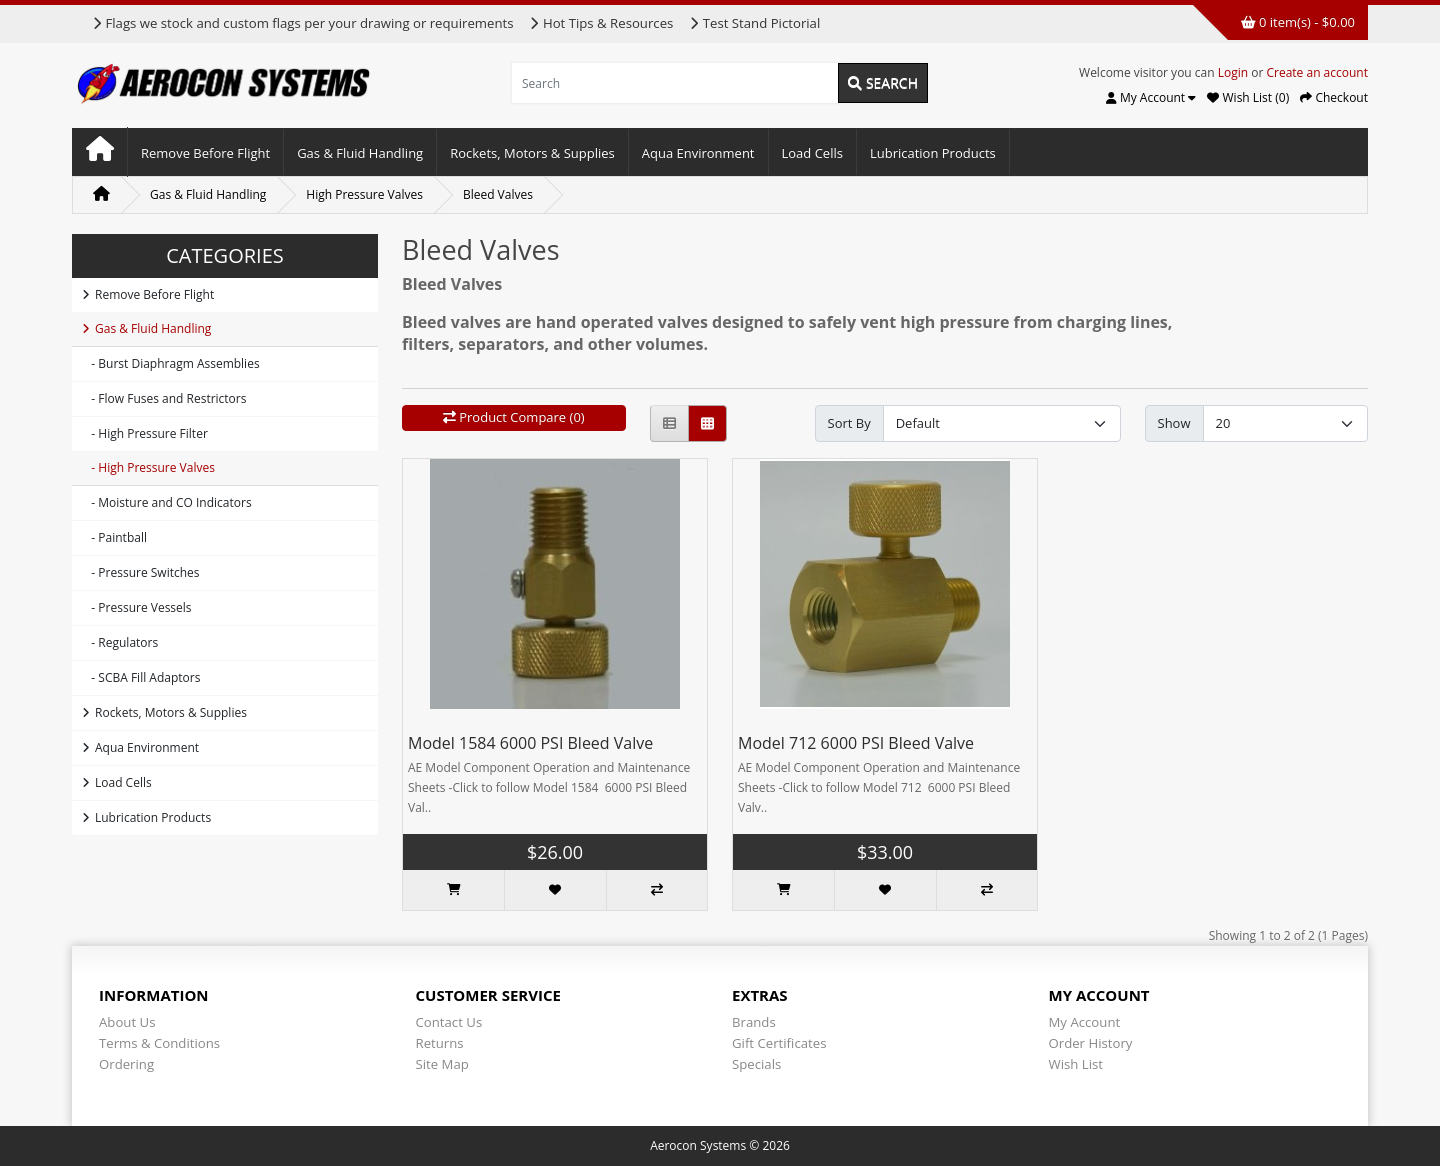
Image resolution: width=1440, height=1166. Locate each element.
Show (1174, 423)
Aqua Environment (698, 153)
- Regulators (120, 642)
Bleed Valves (498, 194)
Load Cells (812, 153)
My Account (1085, 1022)
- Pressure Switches (141, 572)
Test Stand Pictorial (754, 23)
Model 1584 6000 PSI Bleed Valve (530, 743)
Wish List (1076, 1064)
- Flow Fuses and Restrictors (164, 398)
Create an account (1317, 72)
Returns (440, 1043)
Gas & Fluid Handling (360, 153)
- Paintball (114, 537)
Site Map (442, 1064)
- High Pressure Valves (148, 467)
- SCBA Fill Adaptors (141, 677)
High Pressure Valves (364, 194)
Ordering (126, 1064)
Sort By (849, 423)
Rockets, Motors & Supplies (532, 153)
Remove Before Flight (205, 153)
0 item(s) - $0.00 (1298, 22)
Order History (1091, 1043)
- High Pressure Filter (145, 433)
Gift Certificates (779, 1043)
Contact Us (449, 1022)
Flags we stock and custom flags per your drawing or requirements (302, 23)
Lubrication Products (933, 153)
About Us (127, 1022)
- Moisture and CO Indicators (167, 502)
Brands (754, 1022)
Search (883, 82)
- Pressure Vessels (137, 607)
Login (1233, 72)
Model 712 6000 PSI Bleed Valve (856, 743)
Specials (756, 1064)
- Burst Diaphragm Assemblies (171, 363)
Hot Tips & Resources (601, 23)
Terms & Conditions (159, 1043)
